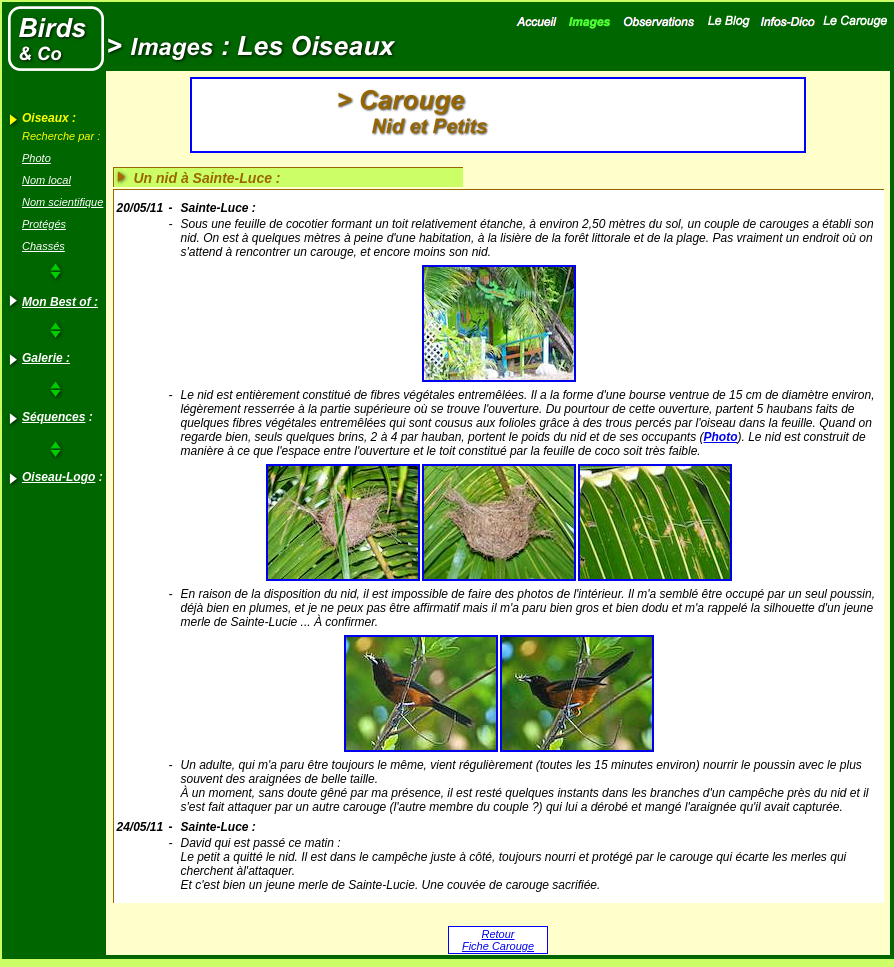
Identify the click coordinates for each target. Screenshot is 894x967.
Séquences (53, 417)
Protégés (44, 224)
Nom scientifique (62, 202)
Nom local (46, 180)
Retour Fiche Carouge (498, 940)
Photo (36, 158)
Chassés (43, 246)
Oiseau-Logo (58, 477)
